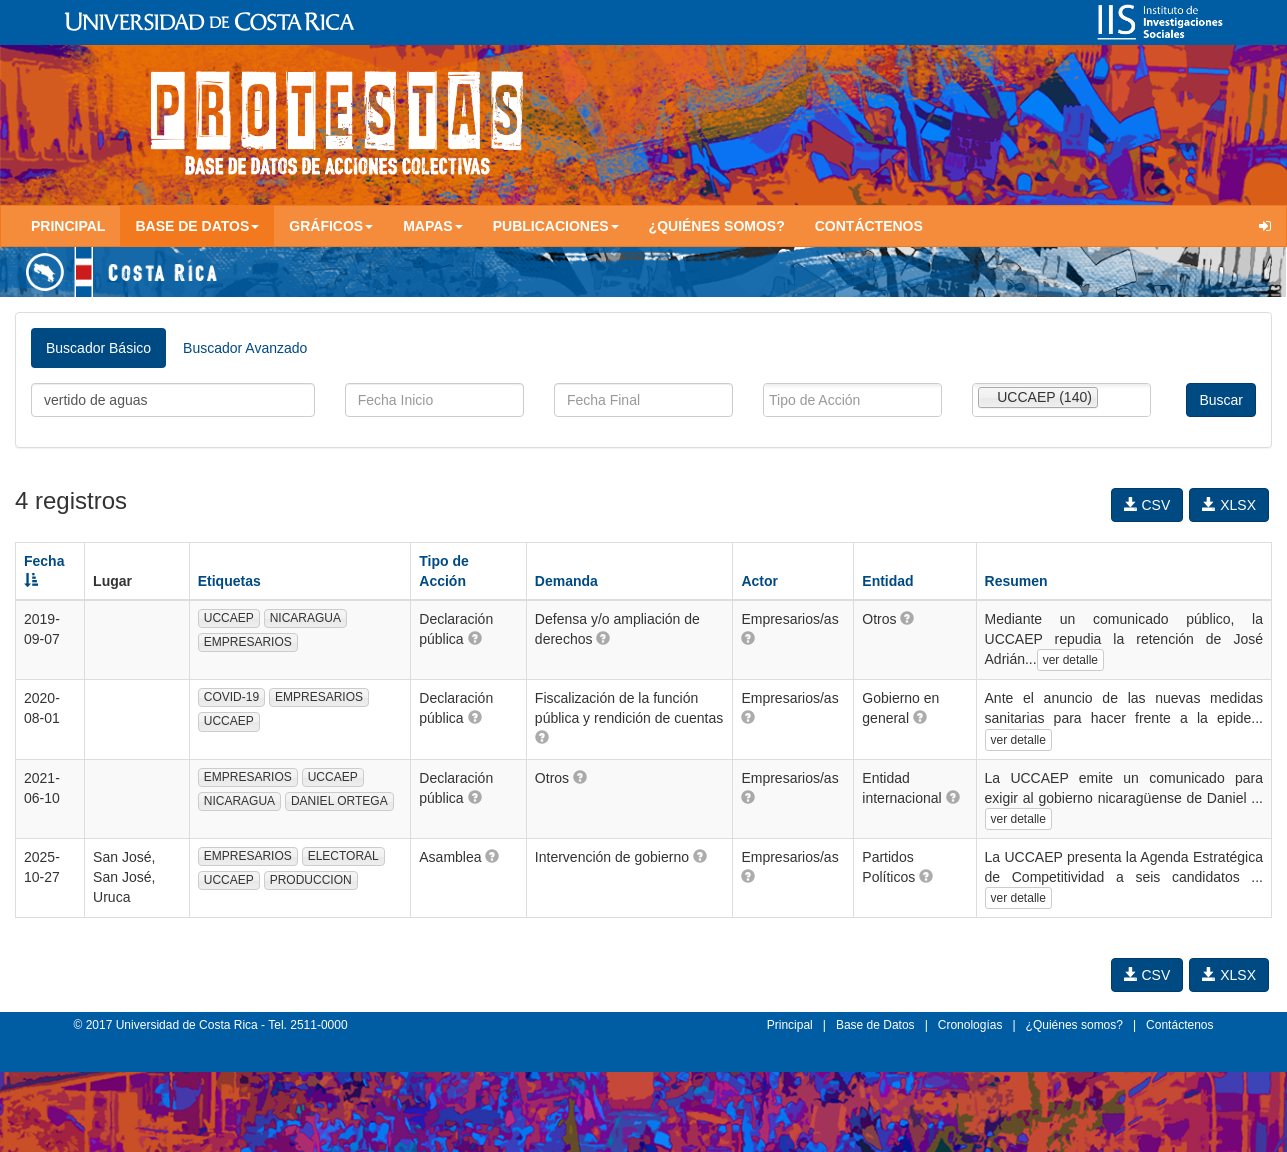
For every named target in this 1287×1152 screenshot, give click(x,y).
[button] (475, 638)
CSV (1147, 505)
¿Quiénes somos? (717, 226)
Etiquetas (229, 581)
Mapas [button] (433, 226)
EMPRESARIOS (248, 642)
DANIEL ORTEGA (339, 801)
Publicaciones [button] (556, 226)
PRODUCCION (311, 880)
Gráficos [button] (331, 226)
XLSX (1229, 505)
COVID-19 (231, 697)
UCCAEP (229, 618)
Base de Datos (875, 1025)
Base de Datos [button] (197, 226)
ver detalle (1070, 660)
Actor (759, 581)
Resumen (1016, 581)
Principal (68, 226)
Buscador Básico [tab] (98, 348)
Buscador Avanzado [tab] (245, 348)
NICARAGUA (305, 618)
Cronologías (970, 1025)
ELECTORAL (343, 856)
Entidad (887, 581)
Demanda (566, 581)
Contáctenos (869, 226)
